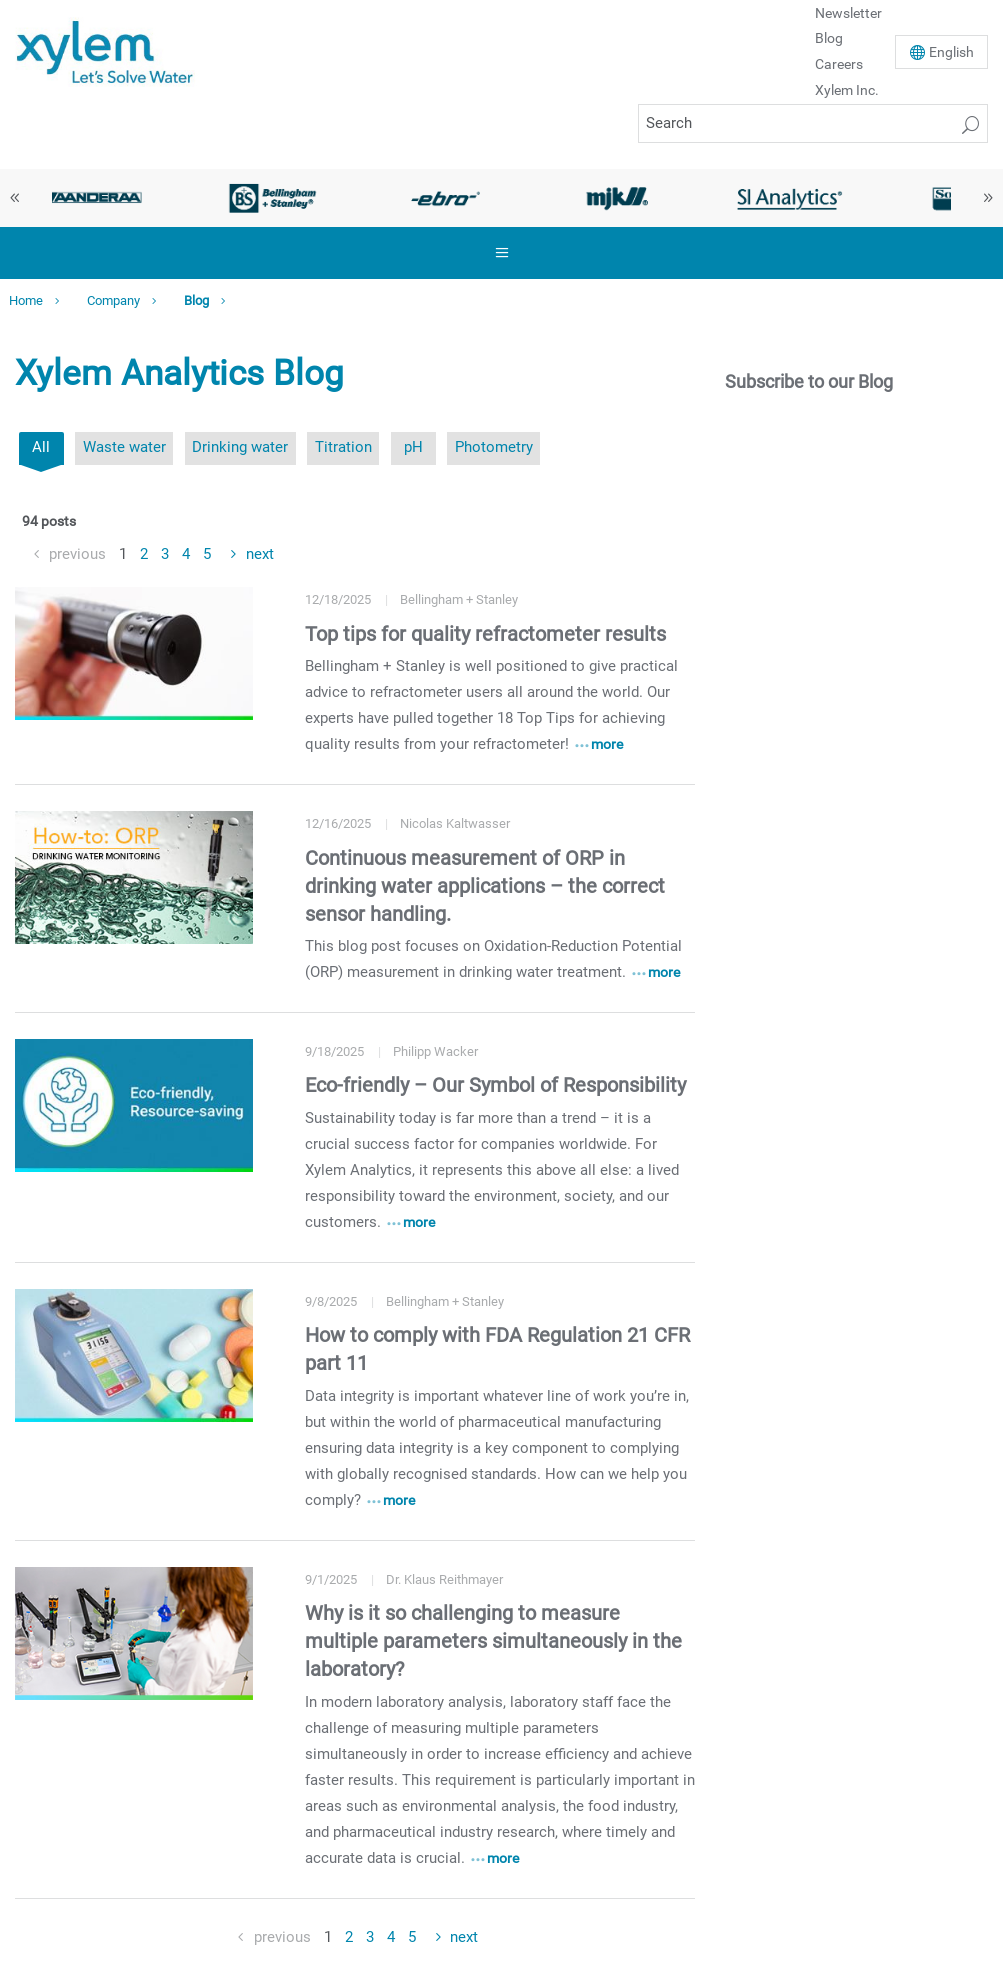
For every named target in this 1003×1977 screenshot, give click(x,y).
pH (413, 447)
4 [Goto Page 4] (186, 554)
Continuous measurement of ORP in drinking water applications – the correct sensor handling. (485, 886)
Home (26, 300)
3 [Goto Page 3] (165, 554)
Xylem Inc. (847, 90)
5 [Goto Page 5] (207, 554)
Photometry (494, 447)
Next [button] (988, 198)
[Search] (813, 123)
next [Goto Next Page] (260, 554)
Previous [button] (15, 198)
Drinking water (240, 447)
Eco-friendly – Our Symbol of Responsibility (495, 1085)
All (41, 447)
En (951, 52)
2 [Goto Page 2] (144, 554)
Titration (343, 447)
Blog (829, 38)
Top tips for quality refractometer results (485, 634)
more (607, 744)
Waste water (124, 447)
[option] (101, 198)
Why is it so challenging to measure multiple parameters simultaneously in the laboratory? (493, 1641)
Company (113, 300)
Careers (839, 64)
